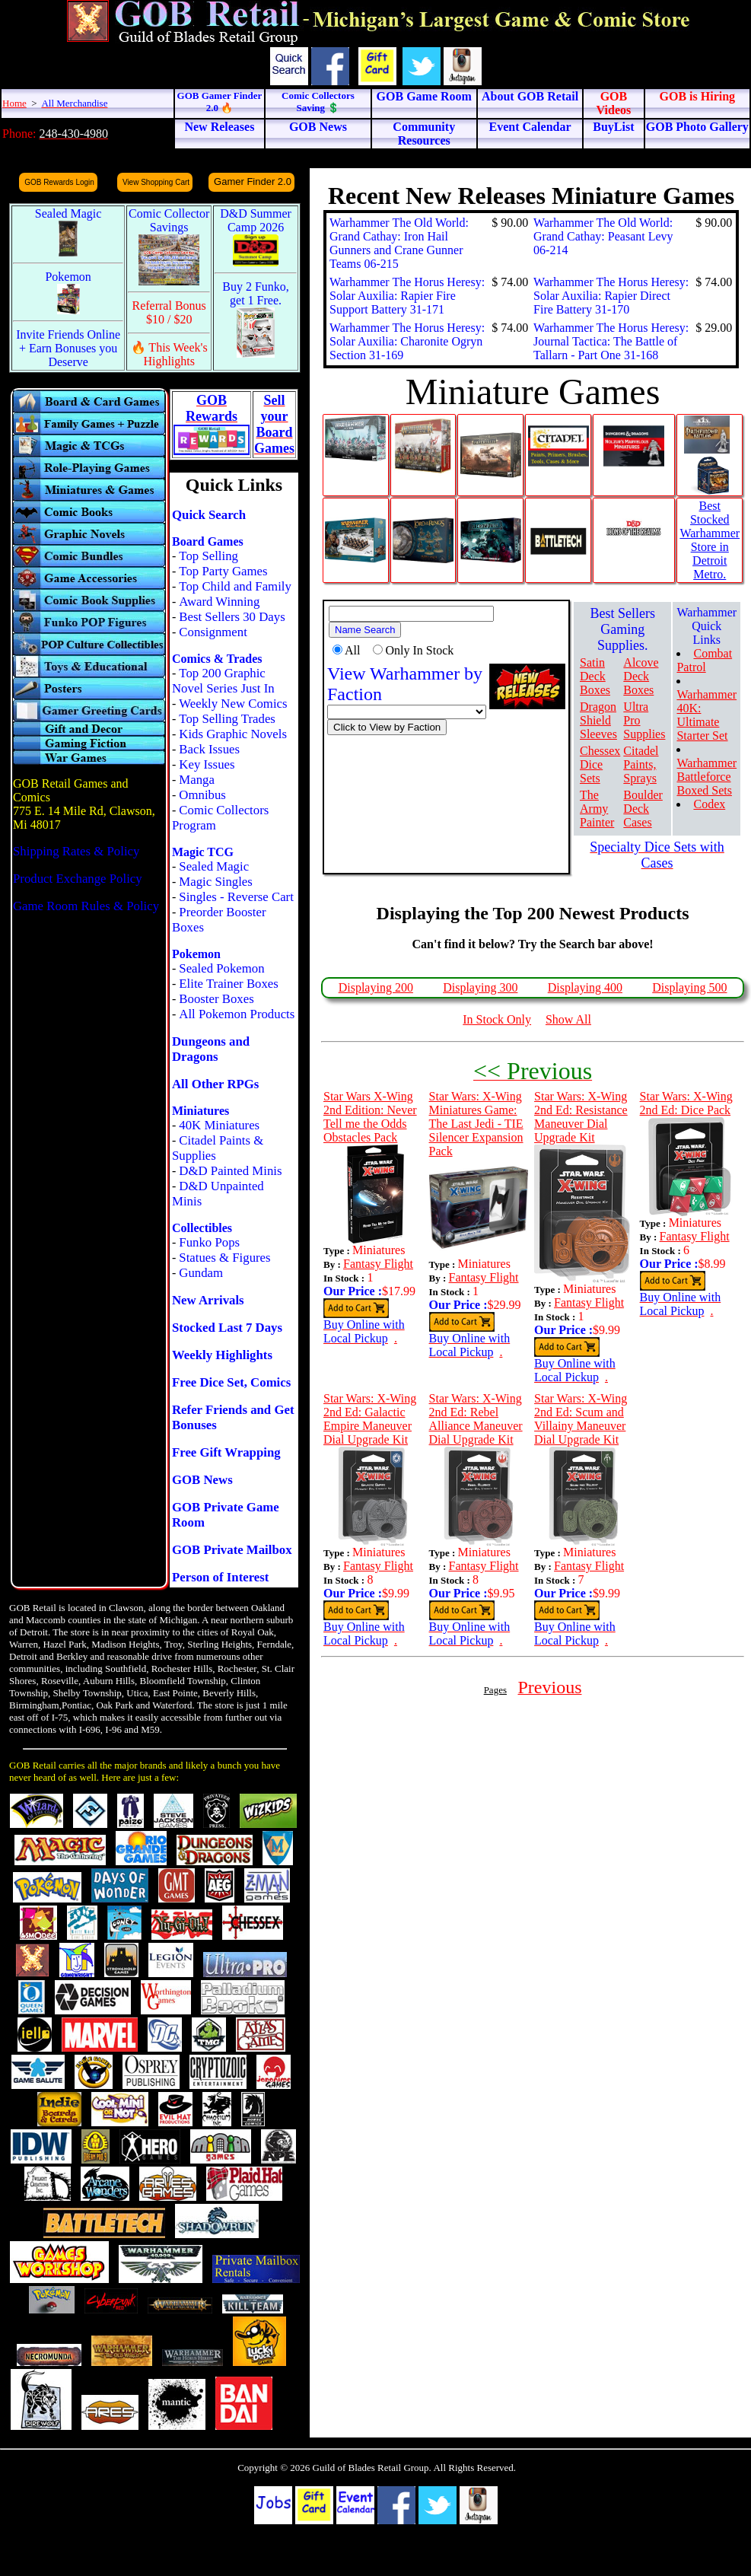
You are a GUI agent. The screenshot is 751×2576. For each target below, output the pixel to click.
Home (14, 103)
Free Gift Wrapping (226, 1452)
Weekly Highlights (222, 1355)
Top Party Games (223, 571)
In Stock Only (497, 1019)
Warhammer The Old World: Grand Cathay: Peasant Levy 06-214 (603, 236)
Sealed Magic (214, 866)
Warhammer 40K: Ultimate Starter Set (706, 715)
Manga (197, 779)
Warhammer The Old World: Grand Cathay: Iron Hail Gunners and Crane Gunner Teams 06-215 (399, 243)
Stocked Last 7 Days (227, 1327)
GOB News (202, 1480)
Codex (709, 804)
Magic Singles (215, 881)
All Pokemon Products (236, 1014)
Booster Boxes (216, 999)
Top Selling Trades (227, 719)
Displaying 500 (689, 987)
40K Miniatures (219, 1125)
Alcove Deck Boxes (640, 676)
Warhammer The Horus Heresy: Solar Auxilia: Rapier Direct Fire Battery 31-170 (611, 295)
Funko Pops (209, 1242)
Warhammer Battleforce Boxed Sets (706, 776)
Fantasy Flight (378, 1263)
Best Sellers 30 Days (232, 617)
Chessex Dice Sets (600, 764)
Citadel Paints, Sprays (640, 764)
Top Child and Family (235, 586)
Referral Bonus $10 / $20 (169, 312)
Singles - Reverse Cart (236, 897)
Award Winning (219, 601)
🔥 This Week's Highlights (169, 354)
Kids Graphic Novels (233, 734)
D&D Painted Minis (230, 1171)
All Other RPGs (215, 1084)
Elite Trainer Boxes (228, 983)
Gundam (201, 1273)
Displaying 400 (585, 987)
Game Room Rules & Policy (86, 906)
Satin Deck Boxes (595, 676)
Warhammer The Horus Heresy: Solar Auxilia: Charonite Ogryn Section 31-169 (407, 341)
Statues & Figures (224, 1257)
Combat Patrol (704, 660)
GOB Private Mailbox (232, 1550)
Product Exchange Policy (77, 878)
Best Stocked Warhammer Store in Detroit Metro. (709, 540)
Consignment (213, 632)
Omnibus (202, 795)
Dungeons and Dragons (211, 1049)
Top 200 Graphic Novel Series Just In (223, 681)
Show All (568, 1019)
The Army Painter (597, 808)
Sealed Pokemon (221, 968)
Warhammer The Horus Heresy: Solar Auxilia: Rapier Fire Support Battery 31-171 (407, 295)
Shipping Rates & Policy (76, 851)
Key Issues (206, 764)
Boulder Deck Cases (643, 808)
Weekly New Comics (233, 703)
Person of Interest (220, 1577)
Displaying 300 (480, 987)
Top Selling (208, 556)
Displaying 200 (376, 987)
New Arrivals (208, 1300)
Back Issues (209, 749)
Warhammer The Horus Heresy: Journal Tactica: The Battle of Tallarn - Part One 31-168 (611, 341)
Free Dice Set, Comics (231, 1382)
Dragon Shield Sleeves (598, 720)
